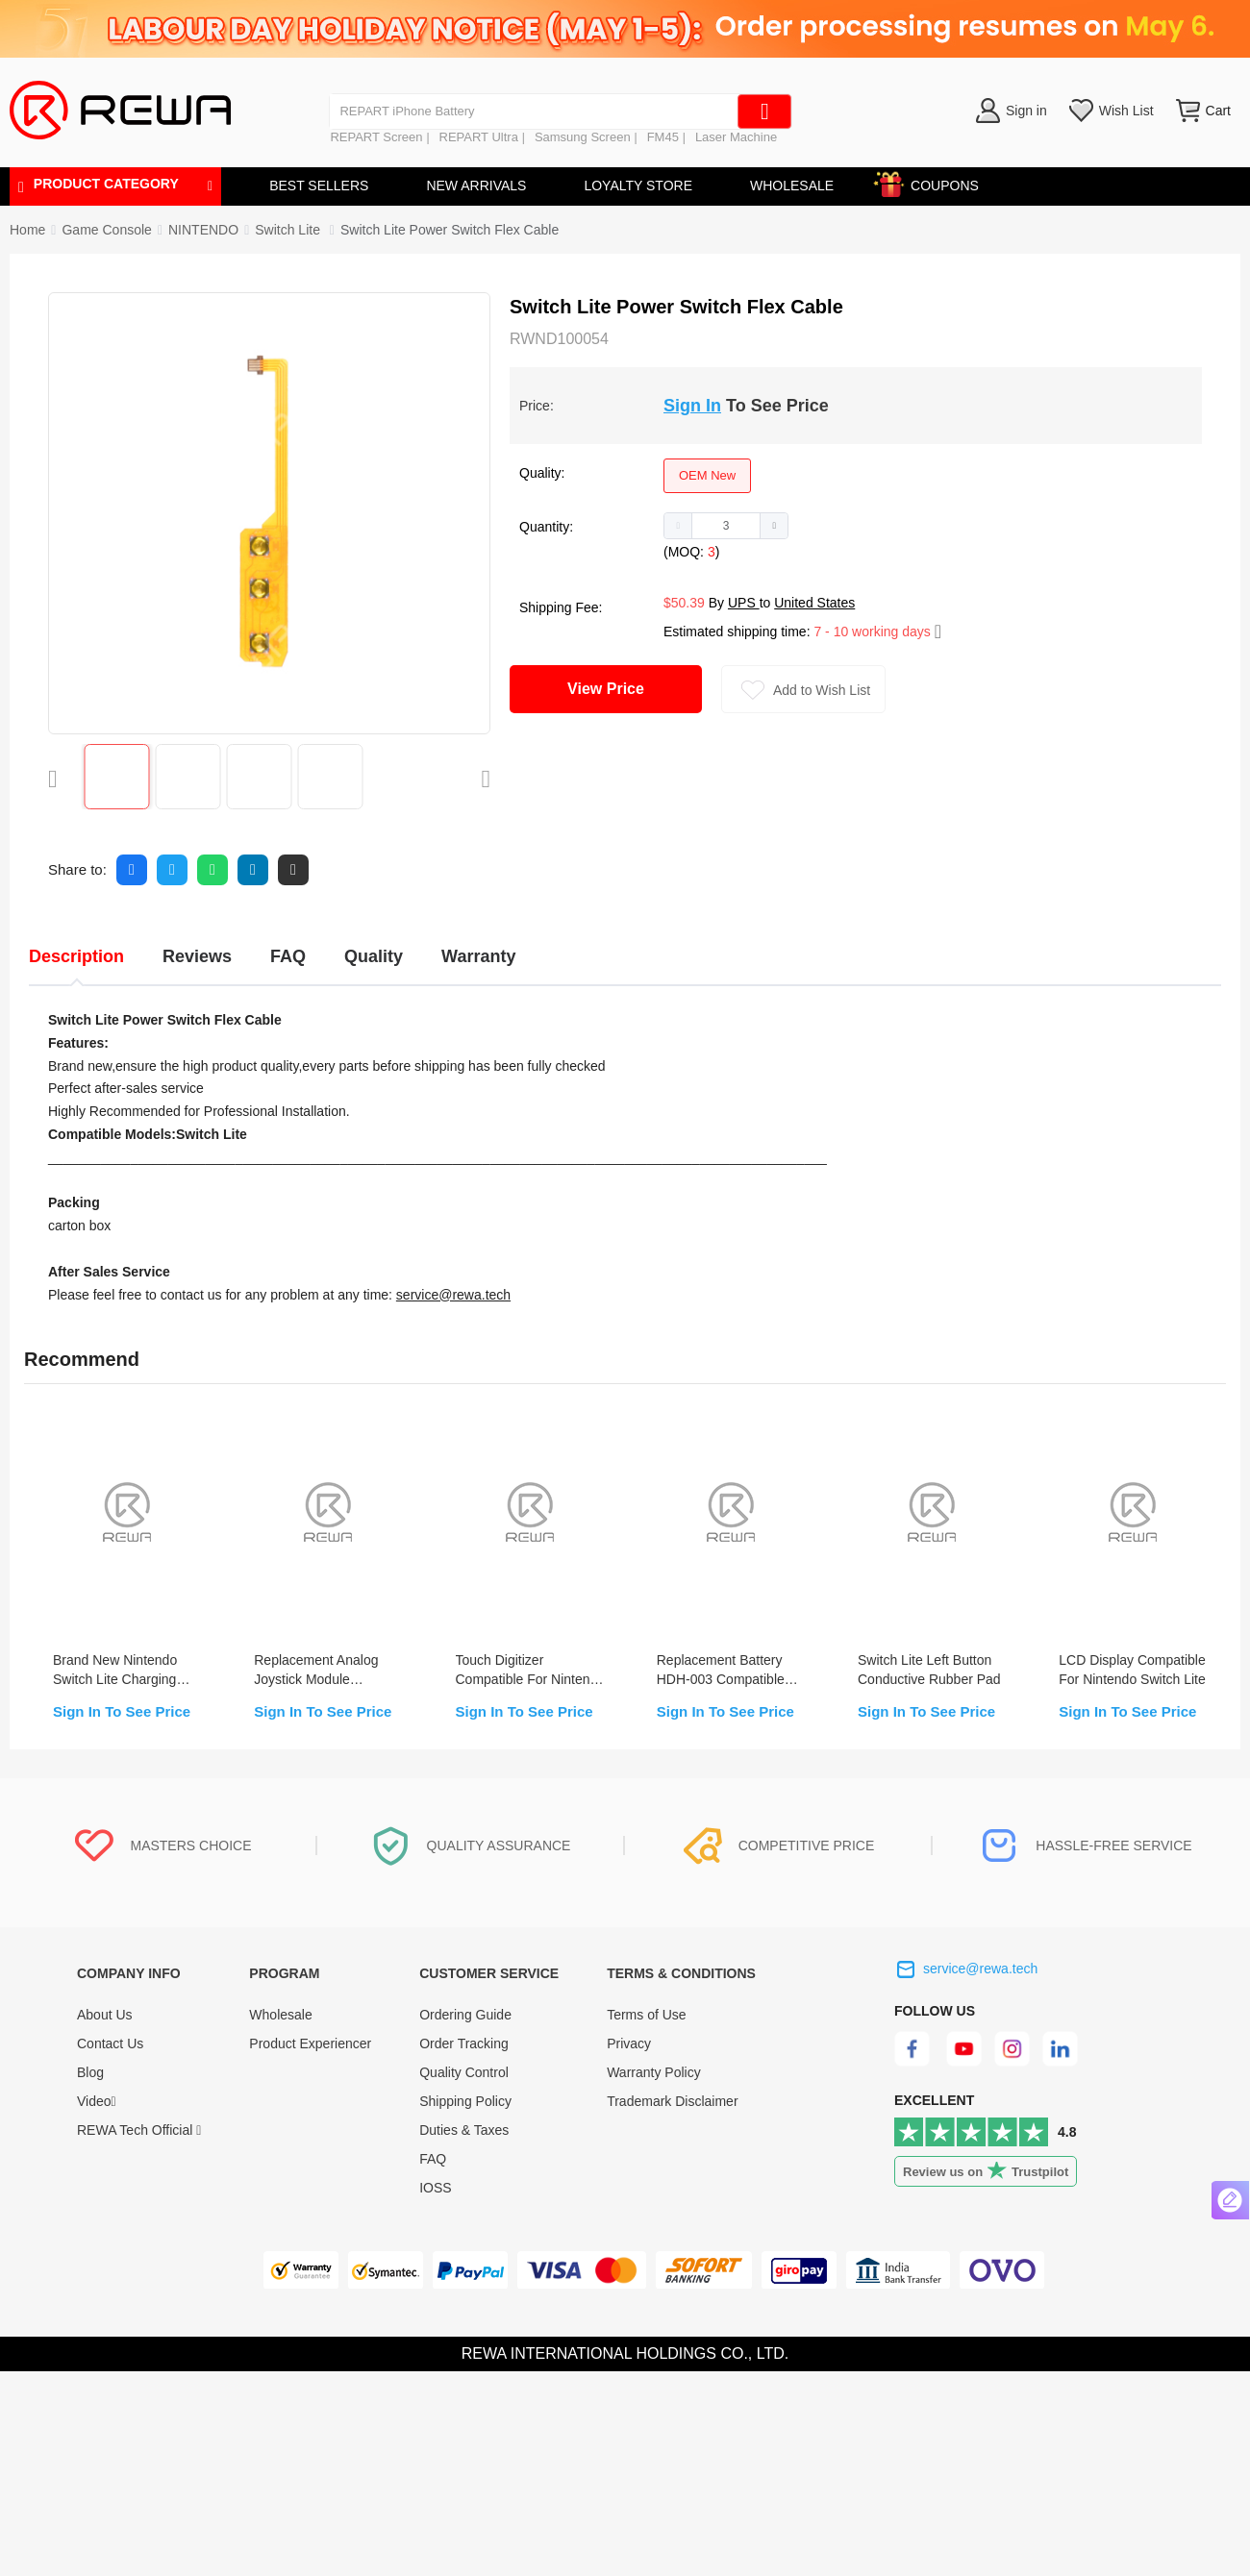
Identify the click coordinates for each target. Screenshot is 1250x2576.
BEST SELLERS (318, 185)
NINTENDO (203, 229)
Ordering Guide (465, 2014)
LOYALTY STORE (638, 185)
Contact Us (110, 2043)
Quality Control (464, 2072)
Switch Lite (289, 229)
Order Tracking (464, 2043)
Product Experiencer (310, 2043)
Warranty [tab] (478, 956)
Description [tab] (76, 956)
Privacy (629, 2043)
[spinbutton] (725, 525)
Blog (90, 2072)
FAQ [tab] (288, 956)
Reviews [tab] (197, 956)
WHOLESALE (792, 185)
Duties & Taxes (464, 2130)
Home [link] (27, 229)
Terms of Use (646, 2014)
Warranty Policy (654, 2072)
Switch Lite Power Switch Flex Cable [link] (449, 229)
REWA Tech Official (139, 2130)
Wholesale (280, 2014)
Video (96, 2101)
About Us (105, 2014)
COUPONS (935, 182)
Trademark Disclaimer (672, 2101)
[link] (106, 229)
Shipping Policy (465, 2101)
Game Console (106, 229)
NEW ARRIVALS (476, 185)
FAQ (432, 2159)
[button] (678, 525)
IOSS (435, 2187)
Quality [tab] (373, 956)
